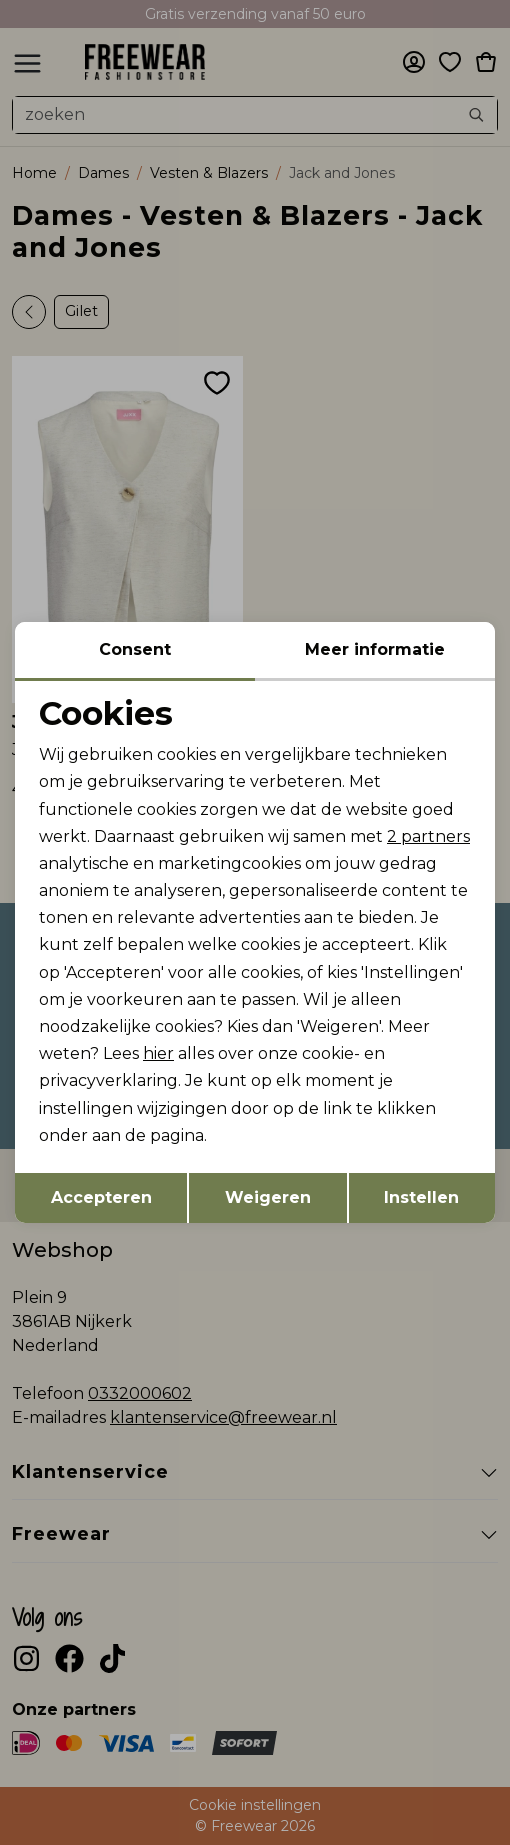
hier (158, 1053)
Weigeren (268, 1197)
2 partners (428, 836)
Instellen (421, 1197)
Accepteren (101, 1197)
